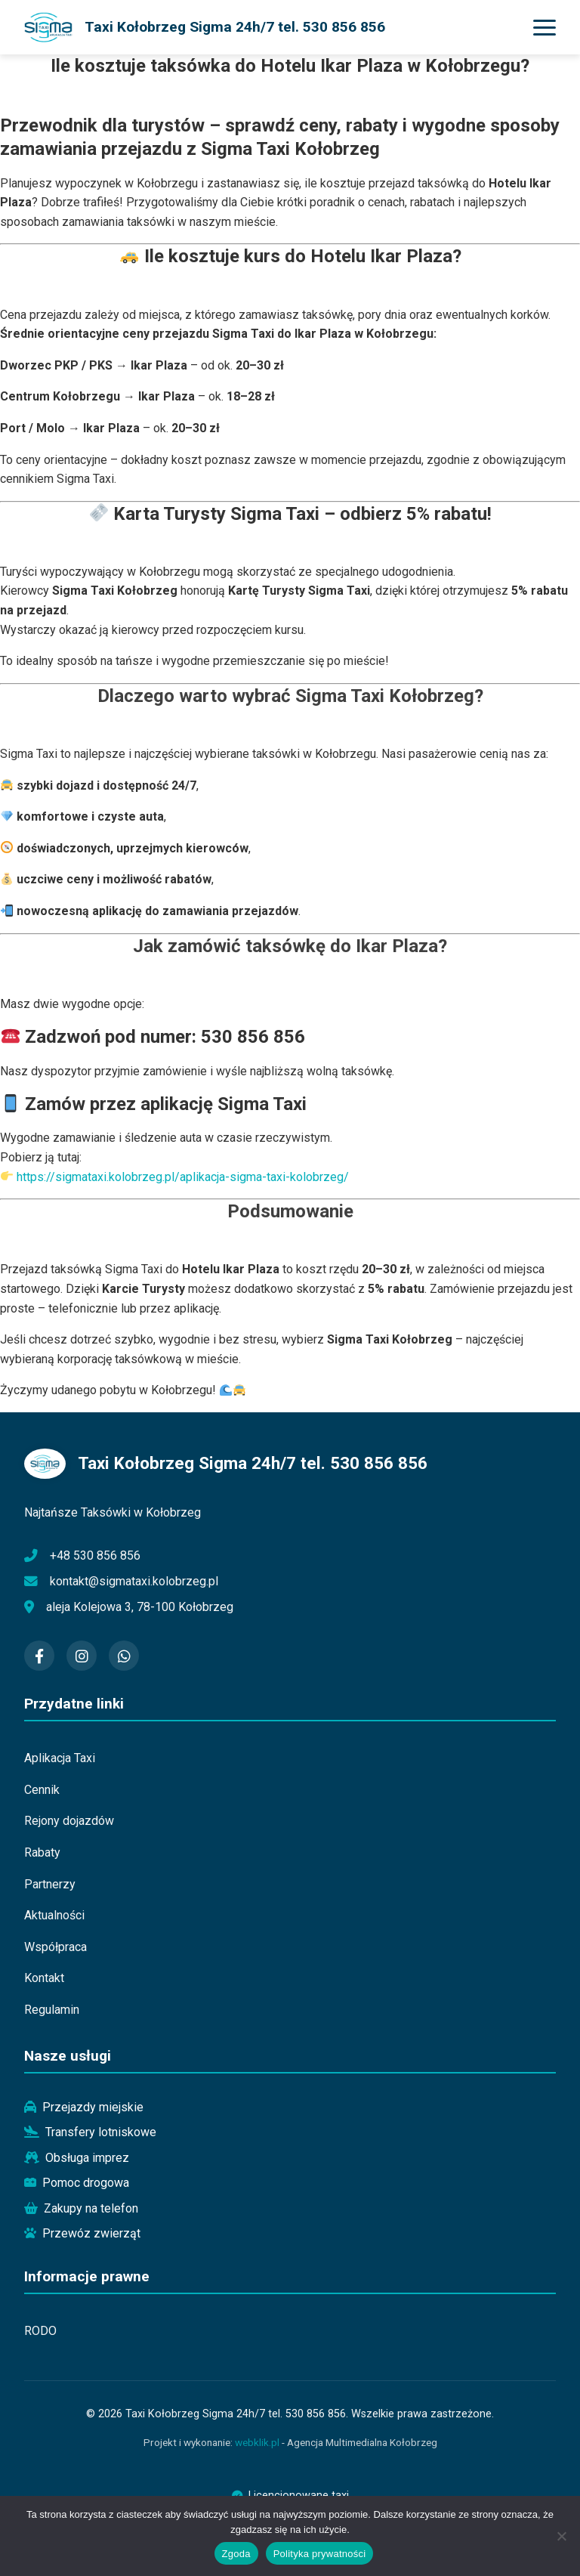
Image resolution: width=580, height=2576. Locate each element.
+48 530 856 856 (95, 1555)
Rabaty (42, 1852)
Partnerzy (50, 1884)
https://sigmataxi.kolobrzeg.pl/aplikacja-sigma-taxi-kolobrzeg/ (183, 1177)
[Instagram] (81, 1656)
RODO (40, 2331)
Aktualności (54, 1915)
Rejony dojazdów (69, 1821)
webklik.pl (257, 2442)
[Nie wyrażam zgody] (561, 2536)
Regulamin (51, 2009)
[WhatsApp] (124, 1656)
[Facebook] (39, 1656)
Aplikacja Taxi (59, 1758)
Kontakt (44, 1978)
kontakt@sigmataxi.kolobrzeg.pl (134, 1581)
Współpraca (55, 1947)
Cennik (42, 1790)
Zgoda (236, 2553)
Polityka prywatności (319, 2553)
